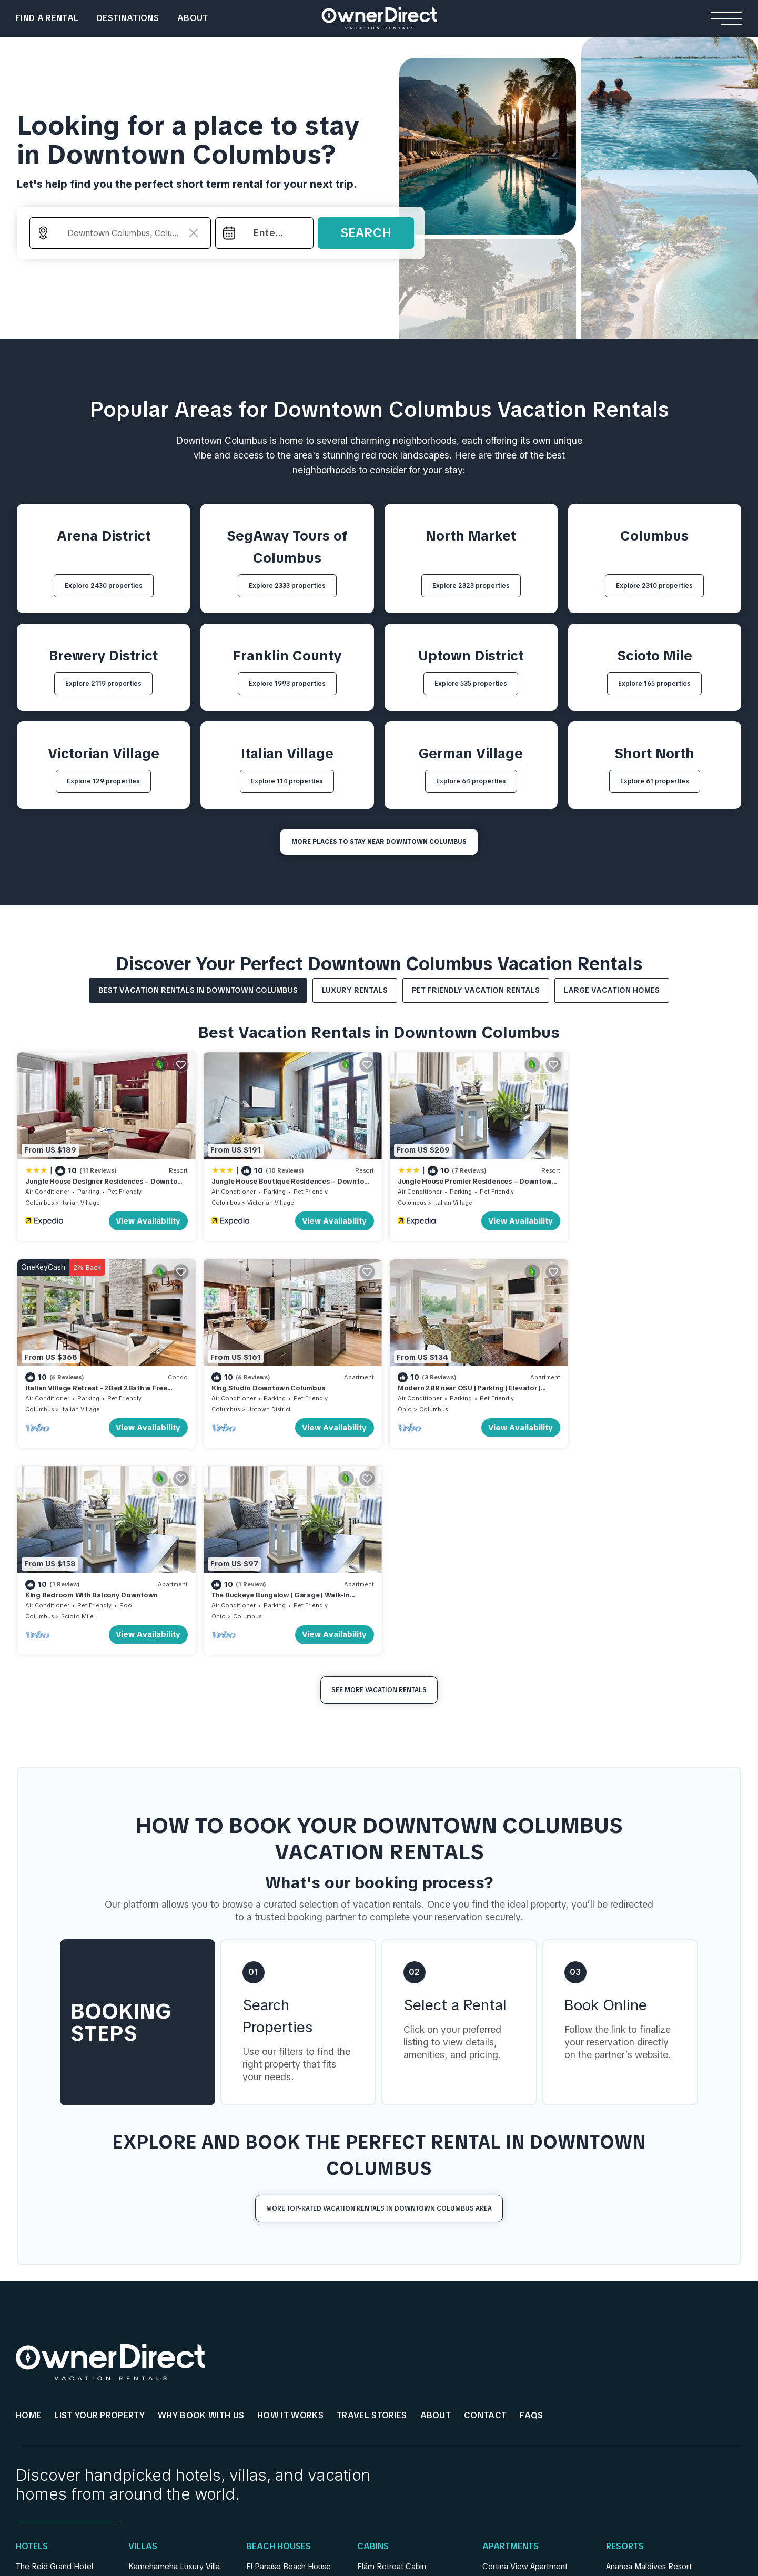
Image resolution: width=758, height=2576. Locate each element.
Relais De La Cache (51, 2387)
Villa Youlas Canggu (162, 2387)
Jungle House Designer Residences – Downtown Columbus (87, 1184)
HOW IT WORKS (290, 2204)
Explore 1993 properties (287, 683)
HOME (28, 2204)
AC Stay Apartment (516, 2403)
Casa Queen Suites (50, 2403)
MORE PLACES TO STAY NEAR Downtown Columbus (379, 842)
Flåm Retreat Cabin (391, 2355)
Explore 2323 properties (471, 586)
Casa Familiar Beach (282, 2403)
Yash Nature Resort (640, 2371)
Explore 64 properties (471, 781)
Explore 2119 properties (103, 683)
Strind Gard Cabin (388, 2403)
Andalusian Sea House (285, 2371)
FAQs (531, 2204)
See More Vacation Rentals (379, 1478)
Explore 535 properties (470, 683)
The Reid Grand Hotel (54, 2355)
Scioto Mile (443, 1405)
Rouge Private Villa (162, 2403)
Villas (142, 2335)
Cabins (373, 2335)
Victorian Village (267, 1200)
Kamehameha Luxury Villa (174, 2355)
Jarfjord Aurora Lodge (396, 2371)
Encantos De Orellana (284, 2419)
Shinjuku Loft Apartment (525, 2387)
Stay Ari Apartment (515, 2371)
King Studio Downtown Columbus (81, 1383)
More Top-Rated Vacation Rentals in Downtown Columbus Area (379, 1997)
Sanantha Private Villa (166, 2371)
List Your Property (99, 2204)
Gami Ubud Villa (156, 2419)
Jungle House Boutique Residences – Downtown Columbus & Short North (270, 1184)
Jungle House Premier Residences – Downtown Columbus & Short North (470, 1184)
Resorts (625, 2335)
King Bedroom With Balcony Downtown (457, 1383)
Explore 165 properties (654, 683)
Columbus (39, 1200)
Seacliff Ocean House (285, 2387)
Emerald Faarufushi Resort (652, 2387)
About (192, 18)
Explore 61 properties (654, 781)
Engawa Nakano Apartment (531, 2419)
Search (365, 233)
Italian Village (80, 1200)
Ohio (215, 1405)
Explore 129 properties (103, 781)
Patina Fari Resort (637, 2419)
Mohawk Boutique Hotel (59, 2371)
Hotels (32, 2335)
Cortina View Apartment (525, 2355)
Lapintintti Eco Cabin (393, 2419)
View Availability (145, 1219)
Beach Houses (278, 2335)
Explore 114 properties (287, 781)
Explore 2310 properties (654, 586)
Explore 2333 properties (287, 586)
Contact (485, 2204)
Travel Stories (372, 2204)
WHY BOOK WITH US (201, 2204)
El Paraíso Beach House (288, 2355)
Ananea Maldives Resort (649, 2355)
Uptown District (83, 1405)
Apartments (510, 2335)
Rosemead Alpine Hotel (58, 2419)
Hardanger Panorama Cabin (406, 2387)
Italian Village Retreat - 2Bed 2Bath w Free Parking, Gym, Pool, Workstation (644, 1184)
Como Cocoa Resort (643, 2403)
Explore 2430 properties (104, 586)
